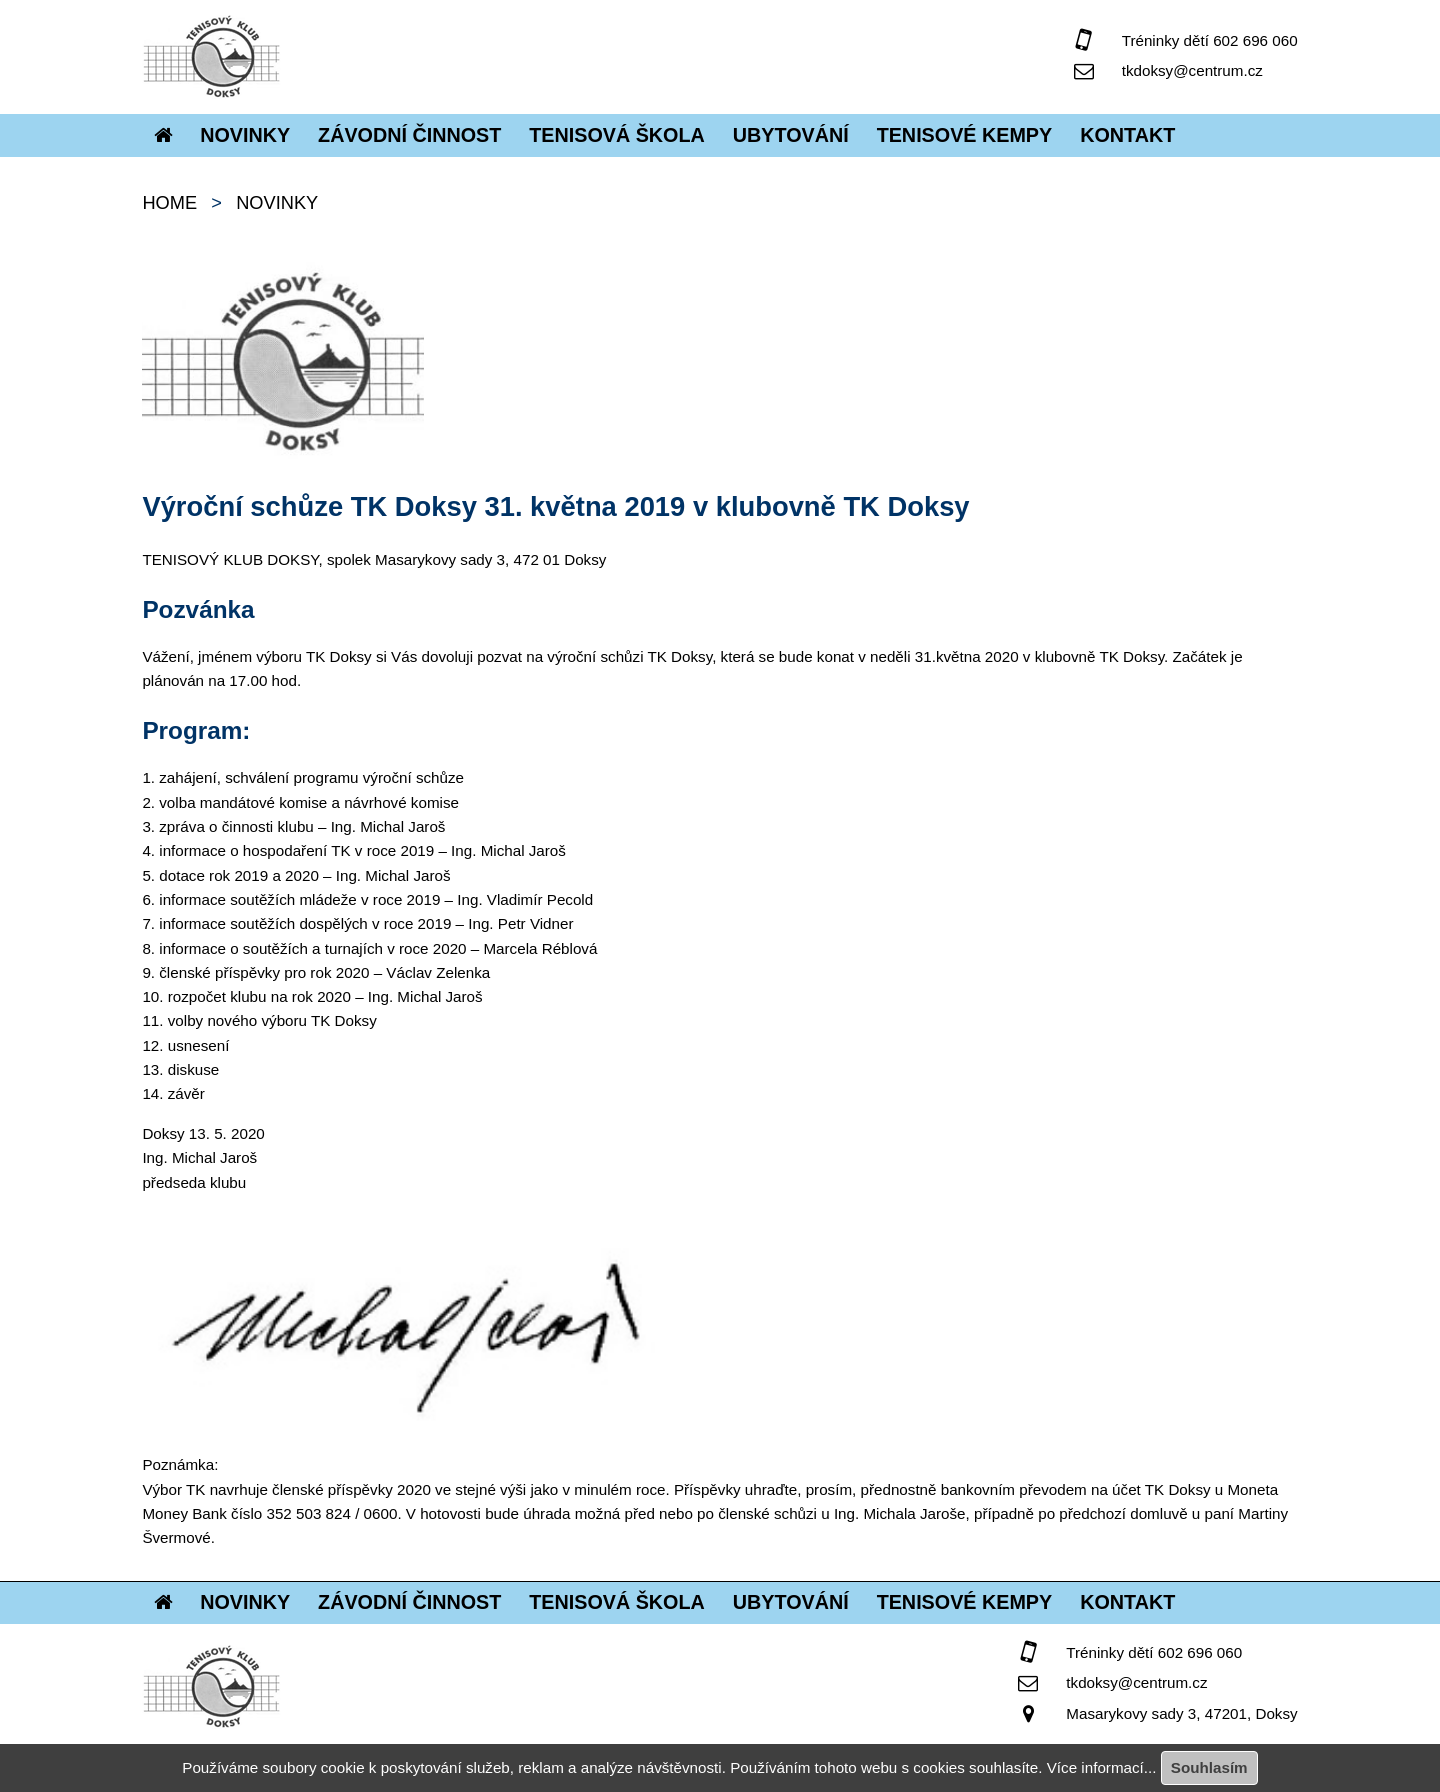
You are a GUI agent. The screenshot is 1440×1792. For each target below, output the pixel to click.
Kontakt (1127, 135)
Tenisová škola (617, 135)
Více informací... (1102, 1767)
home (169, 202)
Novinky (245, 135)
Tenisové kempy (965, 135)
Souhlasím (1209, 1767)
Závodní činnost (409, 135)
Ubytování (791, 135)
